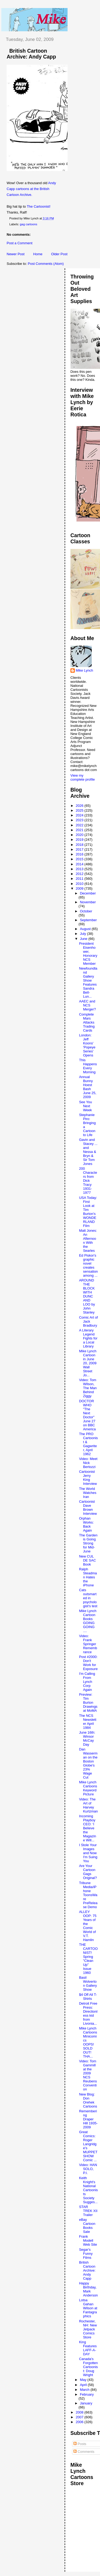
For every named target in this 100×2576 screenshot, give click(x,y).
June (84, 939)
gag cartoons (28, 224)
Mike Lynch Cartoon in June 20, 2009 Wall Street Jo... (88, 1363)
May (83, 2380)
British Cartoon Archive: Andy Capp (31, 54)
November (88, 902)
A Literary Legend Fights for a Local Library (88, 1338)
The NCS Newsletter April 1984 (87, 1722)
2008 (80, 2412)
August (85, 929)
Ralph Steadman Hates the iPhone (88, 1577)
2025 (80, 810)
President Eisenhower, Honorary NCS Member (88, 954)
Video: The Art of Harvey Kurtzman (88, 1805)
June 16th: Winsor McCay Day (87, 1738)
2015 (80, 859)
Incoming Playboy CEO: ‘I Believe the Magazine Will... (87, 1828)
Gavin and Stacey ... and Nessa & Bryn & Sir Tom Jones (88, 1152)
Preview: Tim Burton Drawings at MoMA (88, 1702)
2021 (80, 830)
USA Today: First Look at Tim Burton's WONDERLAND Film (88, 1212)
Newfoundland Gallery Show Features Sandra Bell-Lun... (88, 982)
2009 (80, 888)
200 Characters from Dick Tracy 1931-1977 (88, 1181)
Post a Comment (19, 243)
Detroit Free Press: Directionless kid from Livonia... (88, 2013)
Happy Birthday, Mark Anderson (88, 2289)
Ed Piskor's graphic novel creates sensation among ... (88, 1265)
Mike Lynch (84, 670)
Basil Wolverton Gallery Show (88, 1983)
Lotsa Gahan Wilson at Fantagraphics (88, 2308)
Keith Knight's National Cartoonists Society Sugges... (88, 2190)
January (86, 2403)
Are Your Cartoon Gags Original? (88, 1872)
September (88, 920)
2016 (80, 854)
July (83, 934)
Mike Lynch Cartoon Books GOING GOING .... (87, 1621)
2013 (80, 869)
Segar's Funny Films (86, 2254)
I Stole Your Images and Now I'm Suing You (88, 1853)
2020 (80, 835)
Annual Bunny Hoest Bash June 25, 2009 (87, 1087)
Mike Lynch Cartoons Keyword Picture (88, 1788)
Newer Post (15, 254)
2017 (80, 849)
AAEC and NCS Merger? (87, 1005)
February (87, 2394)
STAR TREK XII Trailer (88, 2211)
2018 (80, 845)
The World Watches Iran (87, 1493)
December (88, 893)
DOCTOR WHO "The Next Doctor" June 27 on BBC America (87, 1415)
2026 (80, 806)
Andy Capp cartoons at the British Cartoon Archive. (31, 189)
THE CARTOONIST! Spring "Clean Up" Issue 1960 (88, 1959)
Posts (79, 2444)
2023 (80, 820)
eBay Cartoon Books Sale (87, 2226)
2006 (80, 2422)
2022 (80, 825)
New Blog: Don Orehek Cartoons (88, 2100)
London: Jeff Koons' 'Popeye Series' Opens (87, 1045)
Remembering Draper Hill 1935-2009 (88, 2119)
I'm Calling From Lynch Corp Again (87, 1682)
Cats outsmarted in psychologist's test (88, 1598)
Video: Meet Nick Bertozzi (88, 1463)
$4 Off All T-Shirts (88, 1997)
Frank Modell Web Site (88, 2240)
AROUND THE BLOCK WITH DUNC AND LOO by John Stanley (87, 1296)
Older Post (59, 254)
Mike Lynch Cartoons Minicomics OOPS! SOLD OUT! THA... (88, 2042)
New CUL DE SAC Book (87, 1560)
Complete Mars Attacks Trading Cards (87, 1022)
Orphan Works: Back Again (86, 1524)
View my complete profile (82, 777)
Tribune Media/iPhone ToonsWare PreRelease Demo (88, 1895)
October (86, 911)
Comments (83, 2452)
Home (38, 254)
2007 (80, 2417)
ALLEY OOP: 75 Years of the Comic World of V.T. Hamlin (88, 1926)
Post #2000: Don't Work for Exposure (88, 1663)
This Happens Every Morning (88, 1066)
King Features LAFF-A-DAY (88, 2348)
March (85, 2390)
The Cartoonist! (39, 206)
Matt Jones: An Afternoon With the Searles (88, 1241)
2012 (80, 874)
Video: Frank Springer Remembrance (88, 1644)
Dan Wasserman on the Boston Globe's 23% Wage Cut (88, 1763)
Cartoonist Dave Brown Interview (88, 1508)
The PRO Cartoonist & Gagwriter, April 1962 (88, 1444)
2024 (80, 815)
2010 (80, 884)
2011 (80, 879)
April (84, 2385)
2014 (80, 864)
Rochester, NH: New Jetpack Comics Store (88, 2329)
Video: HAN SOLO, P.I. (88, 2169)
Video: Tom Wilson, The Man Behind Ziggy (88, 1388)
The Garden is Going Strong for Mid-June (88, 1543)
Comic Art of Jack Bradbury (88, 1321)
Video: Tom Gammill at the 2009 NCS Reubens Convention (88, 2075)
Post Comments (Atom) (46, 264)
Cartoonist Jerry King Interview (88, 1478)
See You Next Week (85, 1106)
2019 (80, 840)
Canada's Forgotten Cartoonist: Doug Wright (88, 2367)
